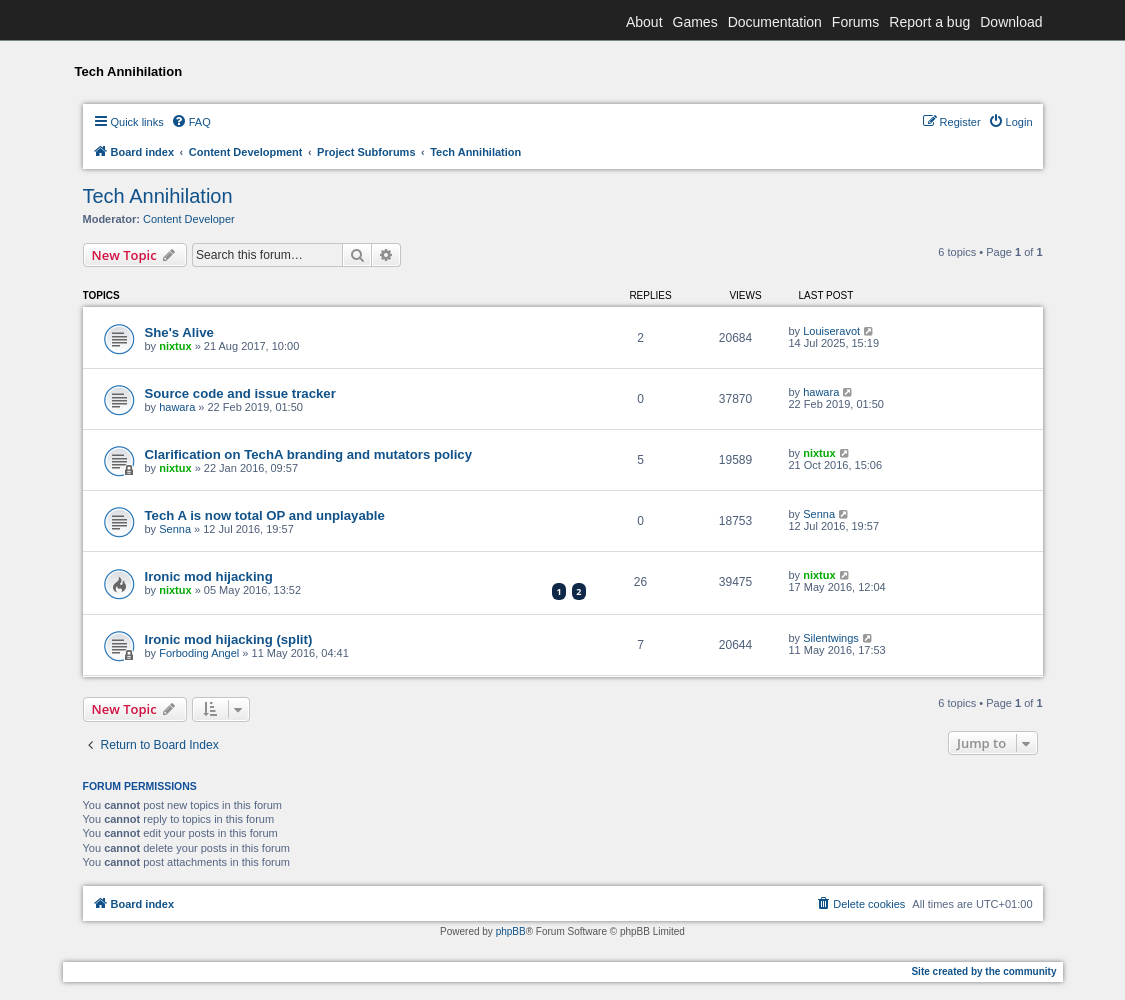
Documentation (775, 22)
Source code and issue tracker (240, 393)
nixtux (175, 346)
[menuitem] (191, 122)
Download (1011, 22)
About (644, 22)
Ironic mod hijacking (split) (229, 639)
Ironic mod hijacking (209, 576)
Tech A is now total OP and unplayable (265, 515)
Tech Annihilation (158, 196)
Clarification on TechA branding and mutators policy (309, 454)
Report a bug (929, 22)
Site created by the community (983, 971)
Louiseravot (831, 331)
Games (695, 22)
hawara (177, 407)
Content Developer (189, 219)
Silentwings (831, 638)
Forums (855, 22)
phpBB (511, 931)
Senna (175, 529)
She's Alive (179, 332)
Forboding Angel (199, 653)
